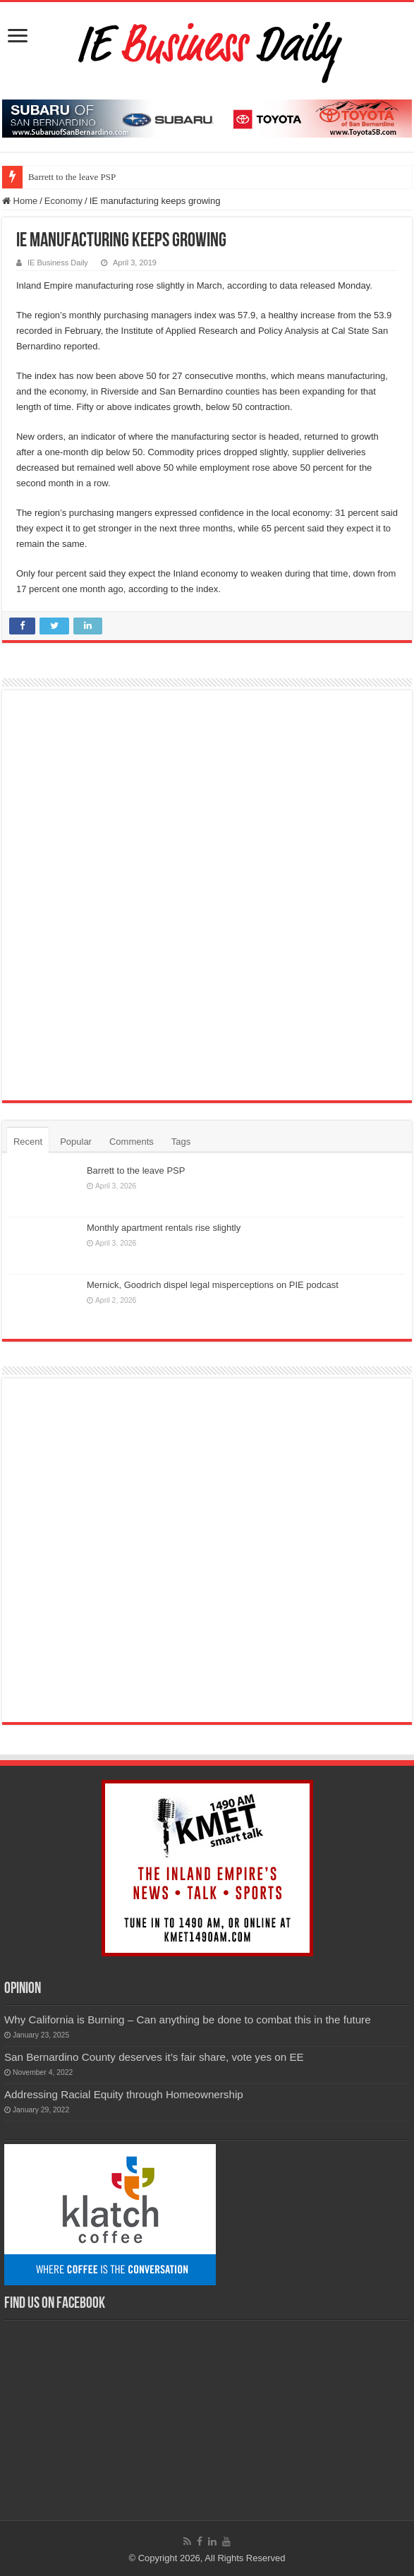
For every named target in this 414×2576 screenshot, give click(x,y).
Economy (63, 200)
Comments (131, 1141)
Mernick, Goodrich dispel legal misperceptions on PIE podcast (213, 1285)
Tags (180, 1141)
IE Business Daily (58, 262)
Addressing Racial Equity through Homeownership (123, 2094)
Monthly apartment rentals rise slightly (164, 1227)
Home (19, 200)
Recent (27, 1141)
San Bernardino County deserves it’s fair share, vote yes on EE (154, 2057)
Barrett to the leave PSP (72, 176)
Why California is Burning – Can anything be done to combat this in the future (187, 2020)
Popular (76, 1141)
